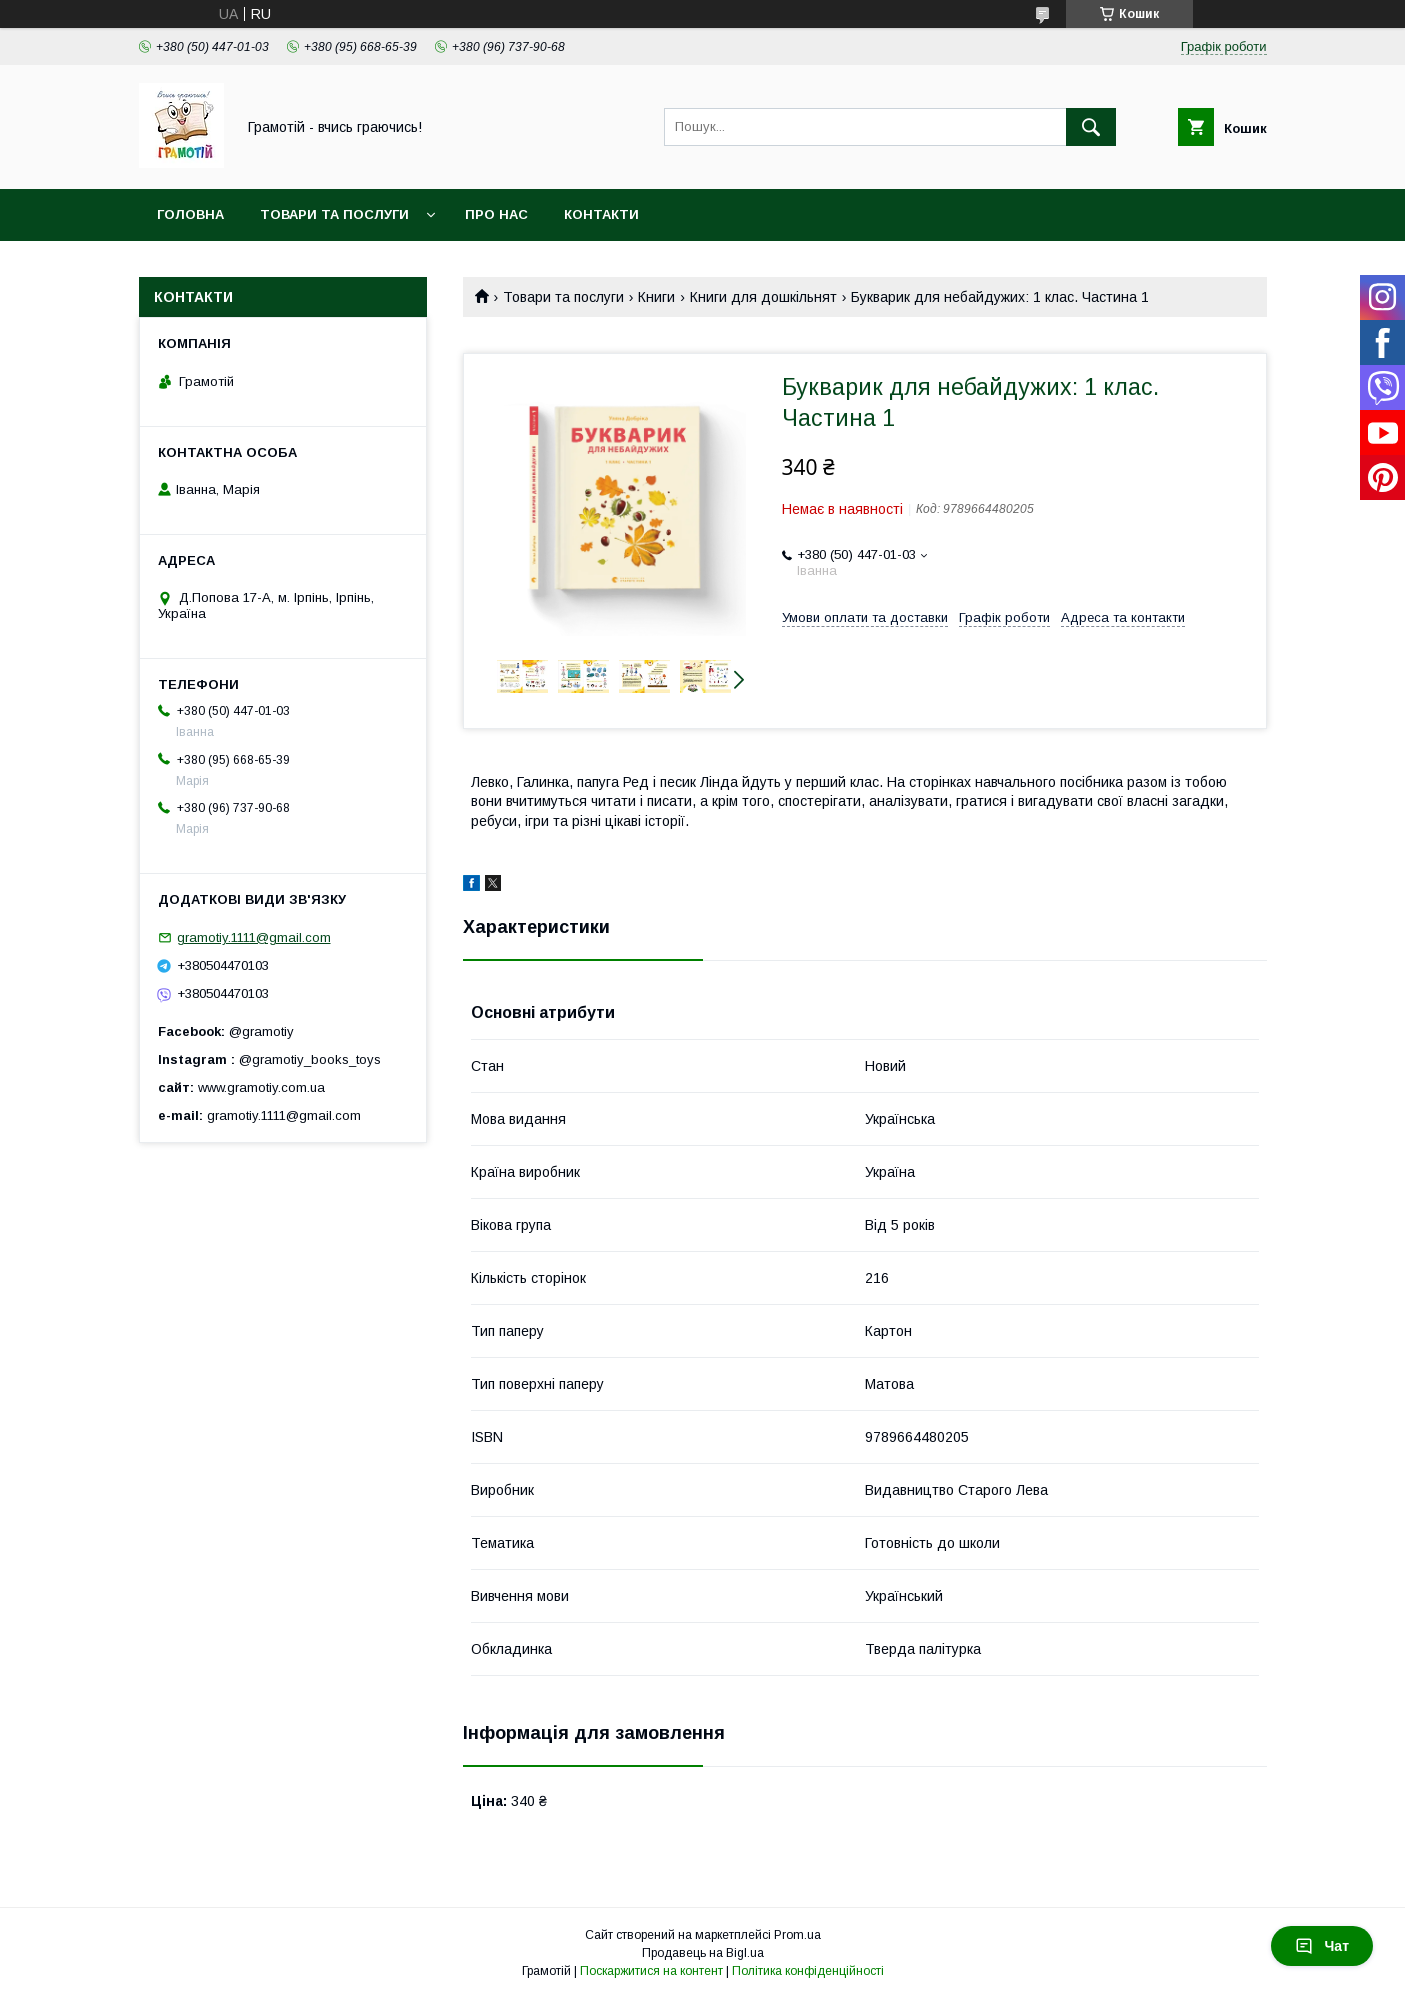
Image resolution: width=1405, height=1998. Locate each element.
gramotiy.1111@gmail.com (254, 937)
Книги (656, 297)
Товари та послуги (334, 214)
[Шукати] (1091, 127)
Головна (190, 214)
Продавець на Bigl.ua (703, 1953)
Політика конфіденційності (808, 1971)
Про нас (496, 214)
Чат (1322, 1946)
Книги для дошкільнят (763, 297)
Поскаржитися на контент (651, 1971)
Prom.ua (797, 1935)
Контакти (601, 214)
